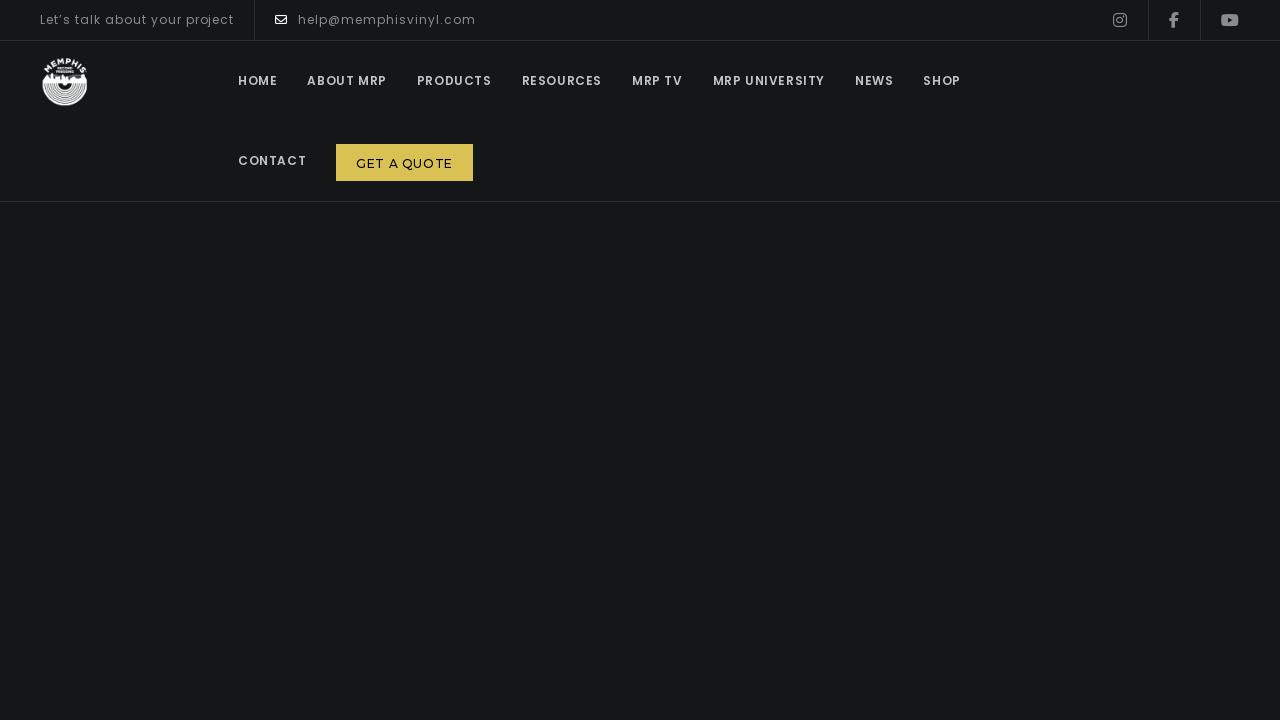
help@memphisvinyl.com (375, 20)
